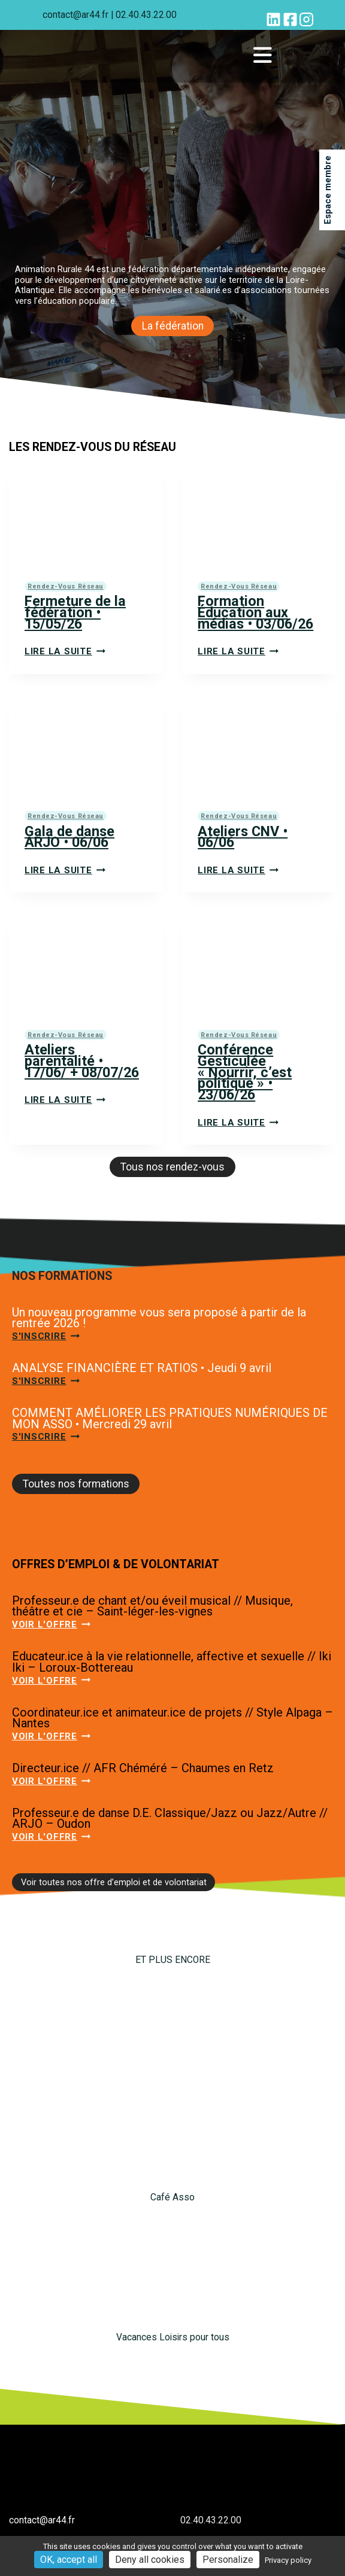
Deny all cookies (149, 2559)
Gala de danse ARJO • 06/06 (69, 837)
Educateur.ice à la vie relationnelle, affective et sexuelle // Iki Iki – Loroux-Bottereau (171, 1662)
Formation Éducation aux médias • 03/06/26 (255, 612)
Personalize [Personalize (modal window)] (227, 2559)
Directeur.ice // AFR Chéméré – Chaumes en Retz (143, 1768)
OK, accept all (68, 2559)
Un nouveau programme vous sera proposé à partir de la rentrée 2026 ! (159, 1318)
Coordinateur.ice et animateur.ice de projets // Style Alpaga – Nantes (172, 1718)
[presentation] (86, 515)
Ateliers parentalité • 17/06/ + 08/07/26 (82, 1060)
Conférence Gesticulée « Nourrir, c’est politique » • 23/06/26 (245, 1072)
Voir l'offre (51, 1624)
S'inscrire (46, 1336)
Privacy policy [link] (288, 2560)
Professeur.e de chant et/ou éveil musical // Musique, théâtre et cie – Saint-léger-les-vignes (152, 1606)
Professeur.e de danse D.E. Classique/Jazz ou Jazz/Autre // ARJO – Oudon (170, 1818)
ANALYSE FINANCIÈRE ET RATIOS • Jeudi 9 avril (141, 1368)
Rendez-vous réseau (66, 586)
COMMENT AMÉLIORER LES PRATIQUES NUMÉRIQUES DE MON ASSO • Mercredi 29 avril (170, 1418)
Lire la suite (65, 651)
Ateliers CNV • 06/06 (243, 837)
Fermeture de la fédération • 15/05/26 (75, 612)
